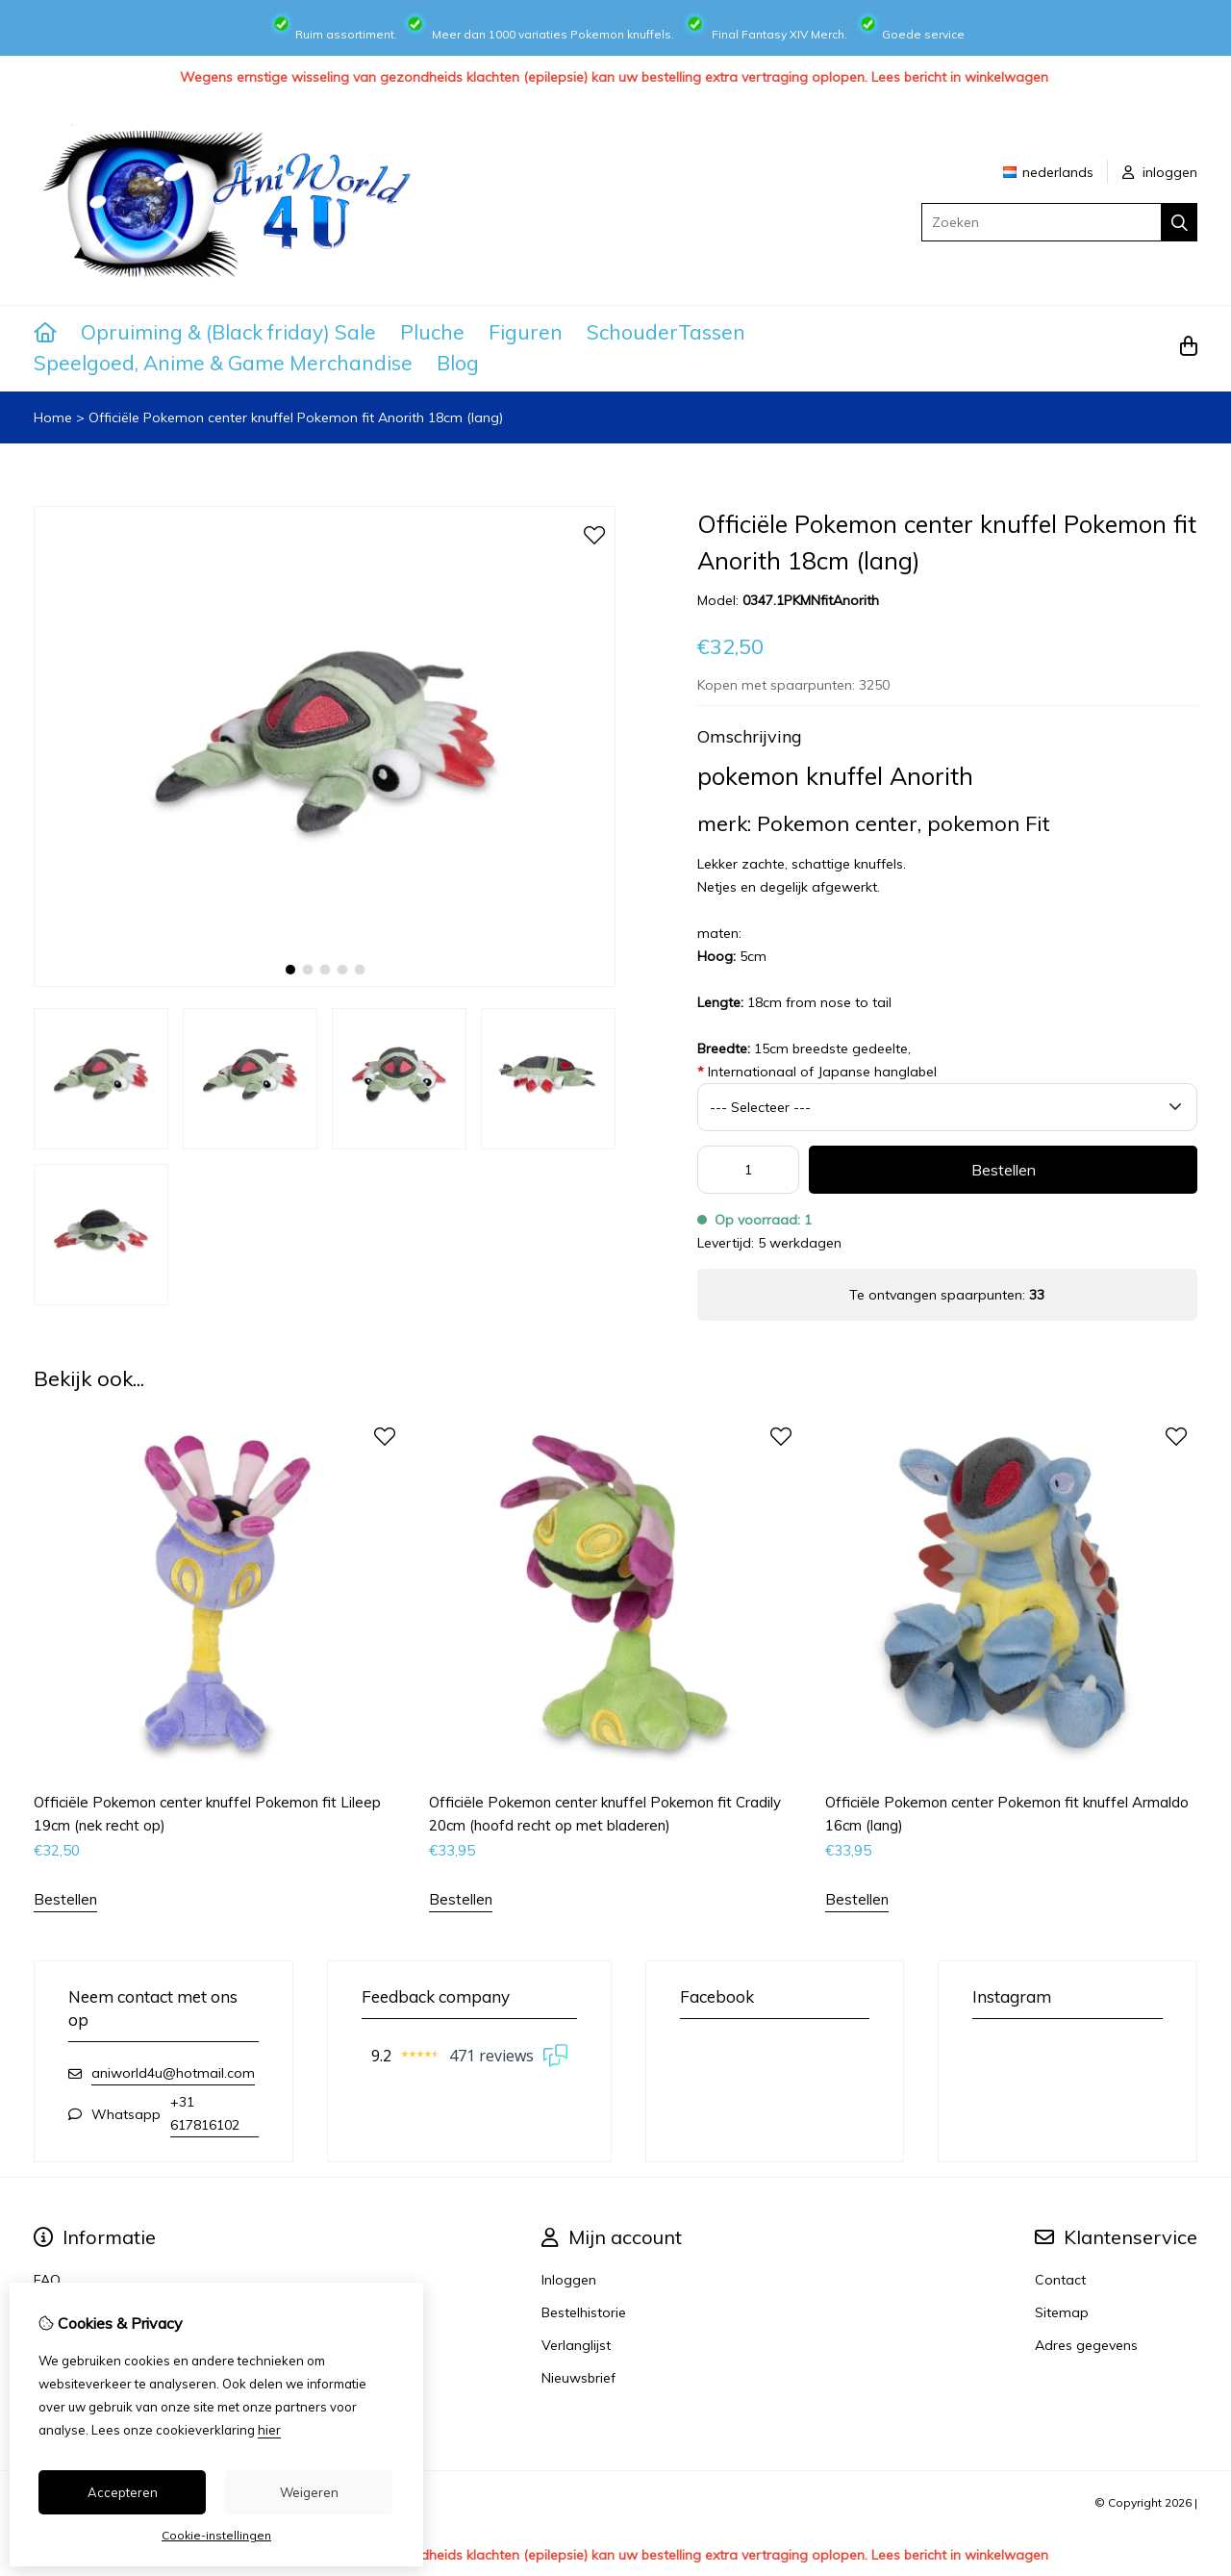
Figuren (526, 331)
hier (269, 2429)
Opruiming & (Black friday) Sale (228, 331)
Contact (1060, 2279)
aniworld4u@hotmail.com (173, 2073)
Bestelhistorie (583, 2312)
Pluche (432, 331)
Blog (458, 362)
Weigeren (309, 2492)
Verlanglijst (576, 2345)
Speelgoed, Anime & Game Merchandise (223, 362)
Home (53, 417)
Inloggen (568, 2279)
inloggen (1159, 172)
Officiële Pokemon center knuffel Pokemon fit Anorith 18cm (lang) (295, 417)
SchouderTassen (666, 331)
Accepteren (123, 2492)
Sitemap (1062, 2312)
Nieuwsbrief (578, 2378)
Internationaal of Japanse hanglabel (817, 1071)
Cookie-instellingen (216, 2535)
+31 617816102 (204, 2113)
